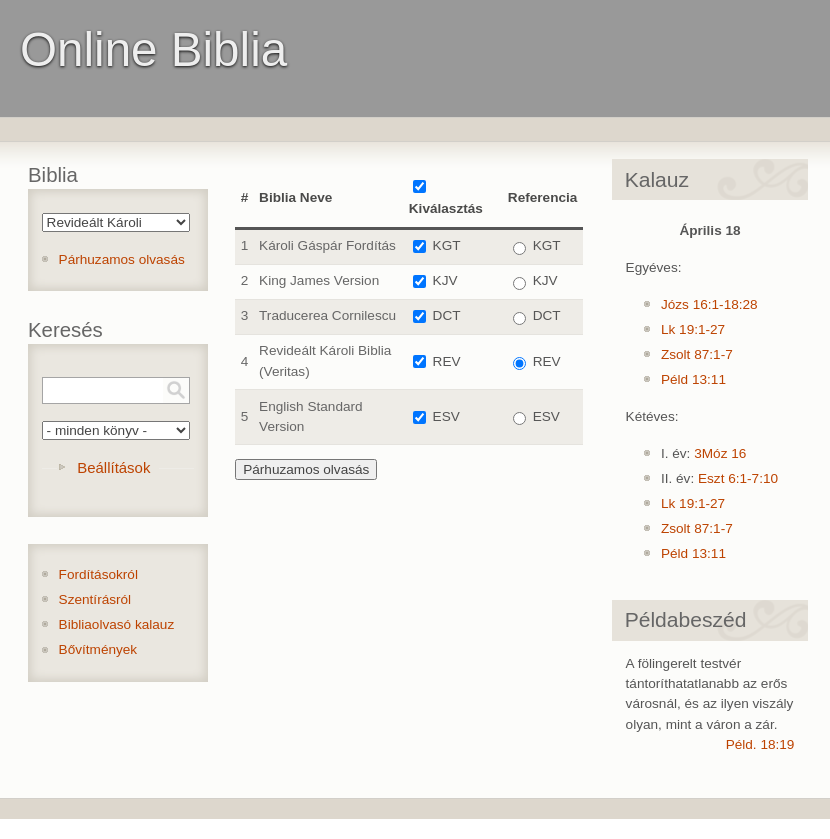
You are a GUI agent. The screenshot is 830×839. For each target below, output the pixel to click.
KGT (447, 245)
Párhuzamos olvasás (122, 259)
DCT (447, 315)
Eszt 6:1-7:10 (738, 478)
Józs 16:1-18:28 (709, 304)
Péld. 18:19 (760, 744)
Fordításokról (98, 574)
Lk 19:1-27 (693, 329)
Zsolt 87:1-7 (697, 354)
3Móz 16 (720, 453)
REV (447, 361)
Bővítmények (98, 649)
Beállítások (113, 467)
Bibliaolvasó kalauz (117, 624)
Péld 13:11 (693, 379)
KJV (445, 280)
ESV (446, 416)
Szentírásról (95, 599)
